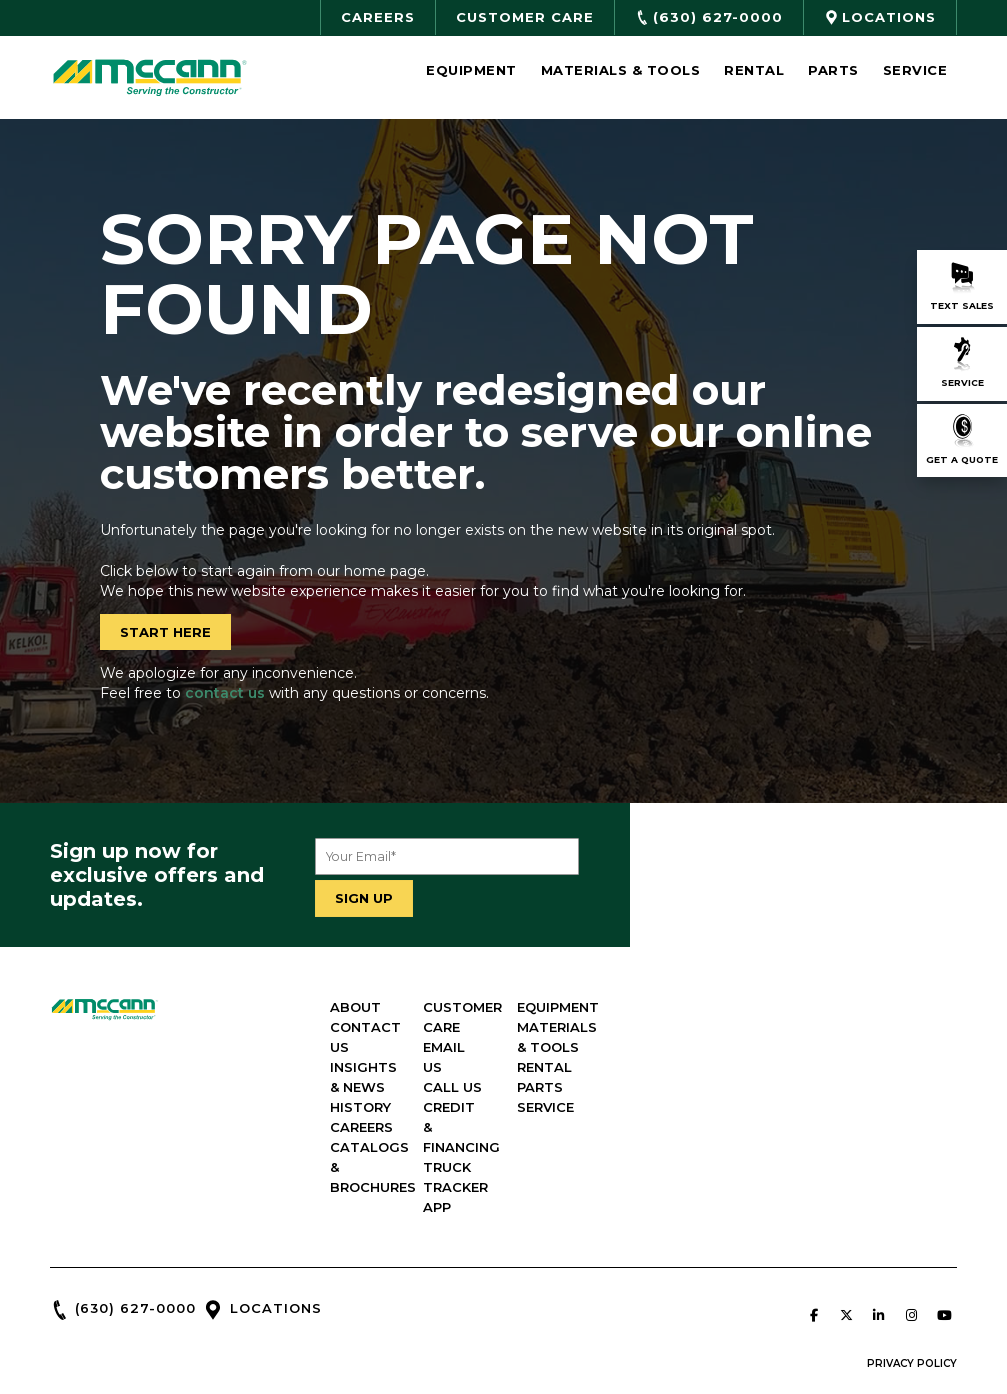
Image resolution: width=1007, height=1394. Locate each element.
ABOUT (544, 1007)
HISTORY (549, 1067)
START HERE (165, 632)
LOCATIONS (276, 1228)
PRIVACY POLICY (912, 1283)
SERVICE (859, 1107)
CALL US (704, 1047)
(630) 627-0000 (135, 1228)
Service (915, 70)
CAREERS (550, 1087)
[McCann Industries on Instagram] (911, 1235)
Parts (833, 70)
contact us (225, 693)
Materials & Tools (621, 70)
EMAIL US (707, 1027)
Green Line (658, 1349)
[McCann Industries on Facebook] (814, 1235)
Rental (754, 70)
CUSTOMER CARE (735, 1007)
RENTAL (858, 1067)
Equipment (471, 70)
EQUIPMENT (872, 1007)
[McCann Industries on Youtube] (944, 1235)
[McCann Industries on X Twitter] (846, 1235)
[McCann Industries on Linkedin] (879, 1235)
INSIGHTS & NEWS (582, 1047)
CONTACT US (566, 1027)
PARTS (854, 1087)
